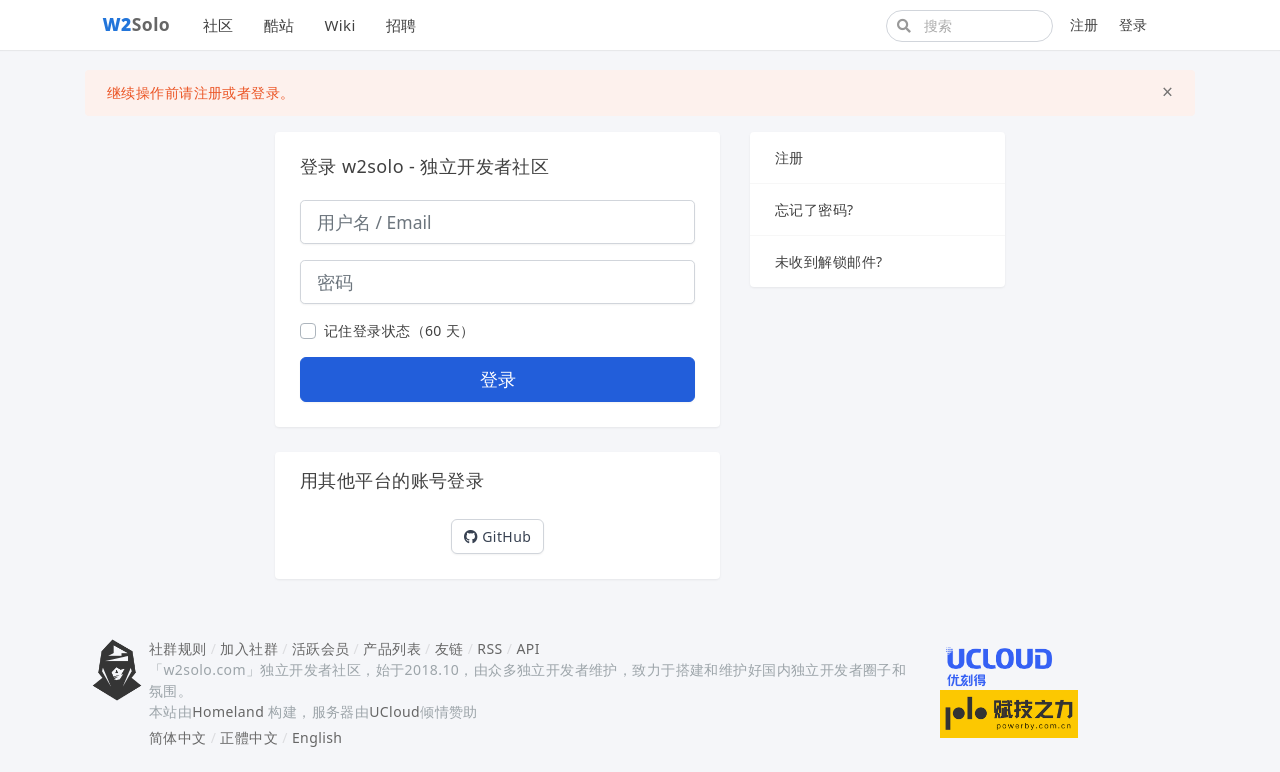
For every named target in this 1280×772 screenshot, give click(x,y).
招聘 (401, 25)
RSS (489, 648)
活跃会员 (321, 648)
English (317, 737)
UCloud (394, 711)
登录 (1133, 24)
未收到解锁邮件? (828, 261)
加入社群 (249, 648)
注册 (1084, 24)
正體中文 (249, 737)
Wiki (339, 25)
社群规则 (178, 648)
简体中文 (178, 737)
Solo (137, 24)
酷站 (279, 25)
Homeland (228, 711)
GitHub (498, 536)
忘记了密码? (814, 209)
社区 (218, 25)
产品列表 (392, 648)
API (527, 648)
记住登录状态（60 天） (399, 330)
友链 (449, 648)
